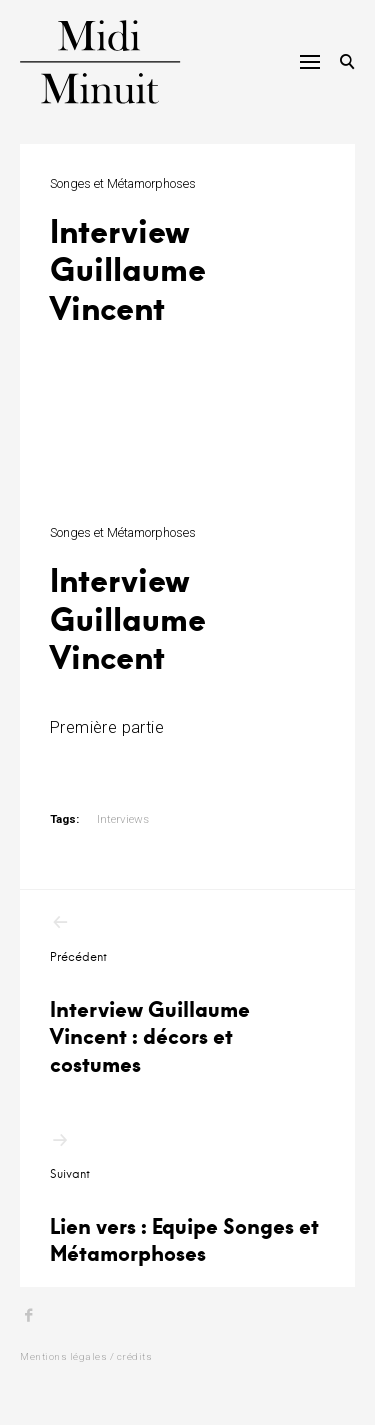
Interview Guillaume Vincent (128, 617)
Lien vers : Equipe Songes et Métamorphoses (187, 1199)
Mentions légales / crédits (86, 1356)
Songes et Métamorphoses (123, 183)
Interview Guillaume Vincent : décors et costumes (187, 994)
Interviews (123, 819)
